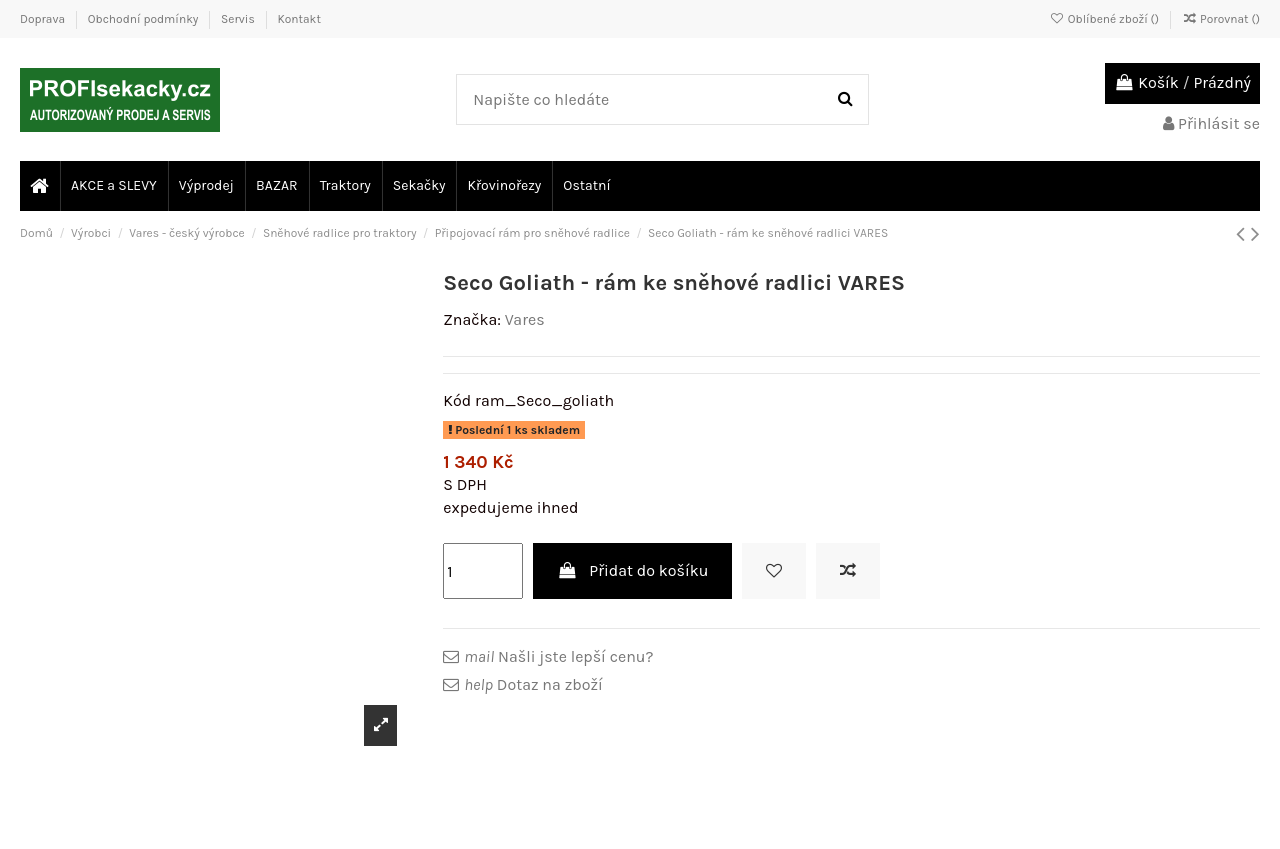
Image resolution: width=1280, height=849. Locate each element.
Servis (239, 19)
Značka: (472, 319)
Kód (457, 400)
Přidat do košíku (633, 570)
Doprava (44, 19)
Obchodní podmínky (144, 19)
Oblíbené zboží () (1106, 19)
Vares (525, 319)
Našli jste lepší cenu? (558, 656)
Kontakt (298, 19)
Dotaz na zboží (533, 684)
